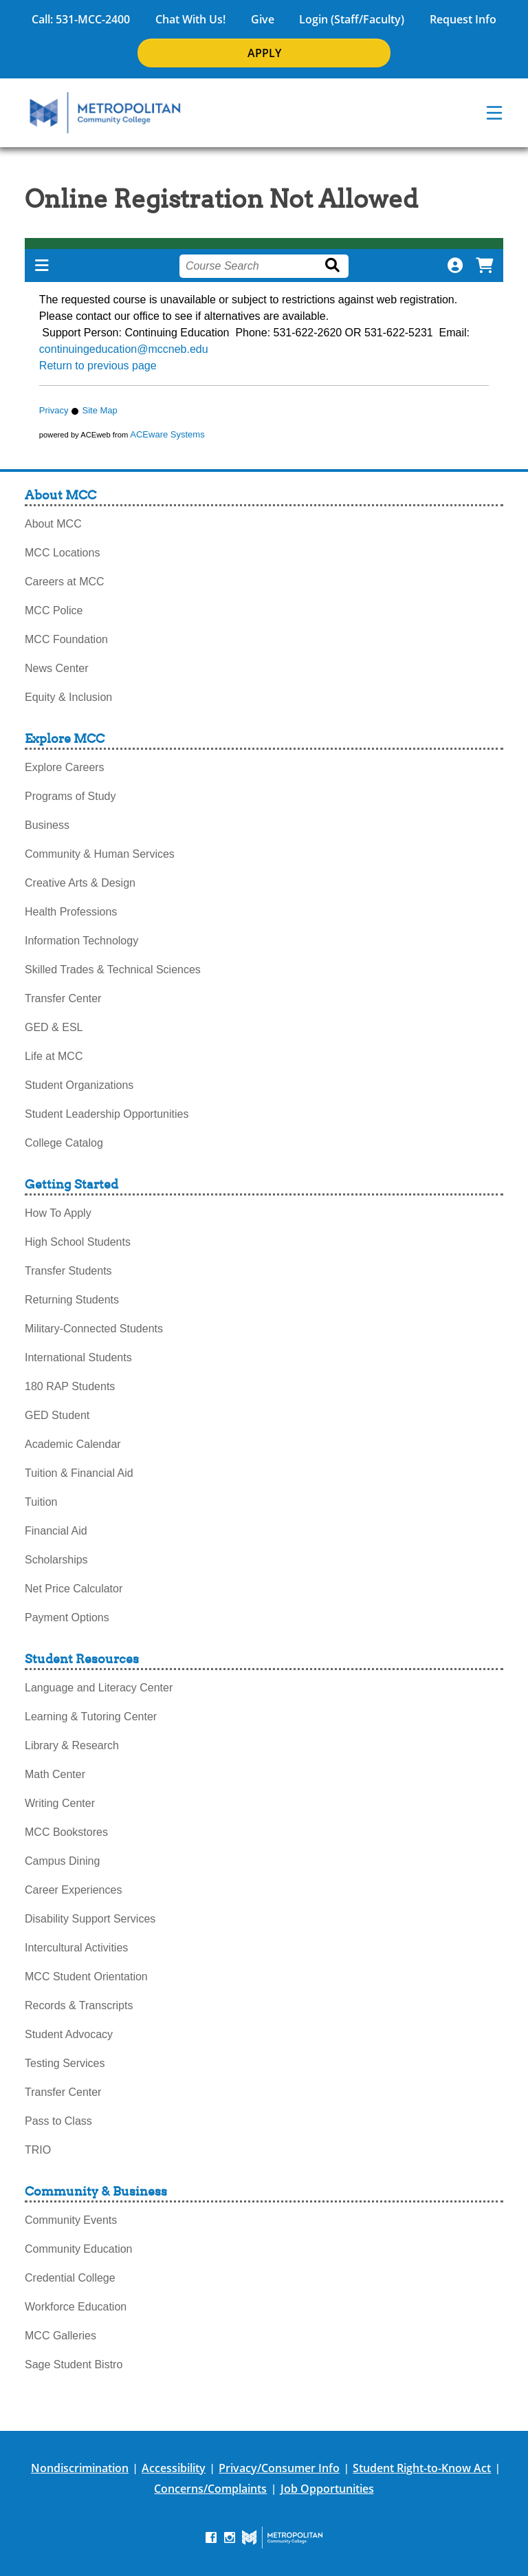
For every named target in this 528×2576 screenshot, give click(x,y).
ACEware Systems (167, 434)
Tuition (41, 1502)
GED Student (57, 1415)
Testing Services (65, 2063)
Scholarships (56, 1560)
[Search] (335, 266)
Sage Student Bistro (73, 2364)
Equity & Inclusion (68, 697)
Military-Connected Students (94, 1328)
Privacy (54, 410)
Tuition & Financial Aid (79, 1473)
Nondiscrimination (80, 2468)
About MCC (53, 524)
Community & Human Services (100, 854)
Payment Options (67, 1617)
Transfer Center (63, 998)
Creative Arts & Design (80, 883)
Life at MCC (53, 1056)
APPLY (264, 53)
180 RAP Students (70, 1386)
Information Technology (81, 940)
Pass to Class (58, 2121)
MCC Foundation (66, 639)
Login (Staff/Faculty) (351, 19)
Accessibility (174, 2468)
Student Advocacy (69, 2034)
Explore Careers (64, 767)
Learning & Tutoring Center (91, 1716)
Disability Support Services (90, 1919)
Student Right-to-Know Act (422, 2468)
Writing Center (60, 1803)
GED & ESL (53, 1027)
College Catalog (64, 1143)
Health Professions (71, 912)
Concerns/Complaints (210, 2488)
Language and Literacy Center (99, 1687)
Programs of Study (70, 796)
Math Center (55, 1774)
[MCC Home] (105, 112)
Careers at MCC (64, 581)
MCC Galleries (60, 2335)
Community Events (71, 2220)
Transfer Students (68, 1271)
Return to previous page (98, 365)
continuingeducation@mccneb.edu (123, 349)
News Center (56, 668)
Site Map (99, 410)
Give (262, 19)
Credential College (70, 2278)
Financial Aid (56, 1531)
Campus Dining (62, 1861)
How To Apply (58, 1213)
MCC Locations (62, 553)
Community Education (79, 2249)
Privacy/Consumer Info (279, 2468)
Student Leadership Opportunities (106, 1114)
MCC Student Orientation (86, 1976)
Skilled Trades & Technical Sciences (113, 969)
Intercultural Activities (76, 1947)
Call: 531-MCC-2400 (81, 19)
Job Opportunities (327, 2488)
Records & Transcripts (79, 2005)
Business (47, 825)
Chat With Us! (190, 19)
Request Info (463, 19)
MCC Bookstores (66, 1832)
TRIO (38, 2150)
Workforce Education (75, 2307)
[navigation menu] (494, 113)
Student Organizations (79, 1085)
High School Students (78, 1242)
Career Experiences (73, 1890)
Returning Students (72, 1300)
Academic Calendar (73, 1444)
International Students (78, 1357)
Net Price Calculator (73, 1588)
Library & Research (72, 1745)
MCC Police (53, 610)
